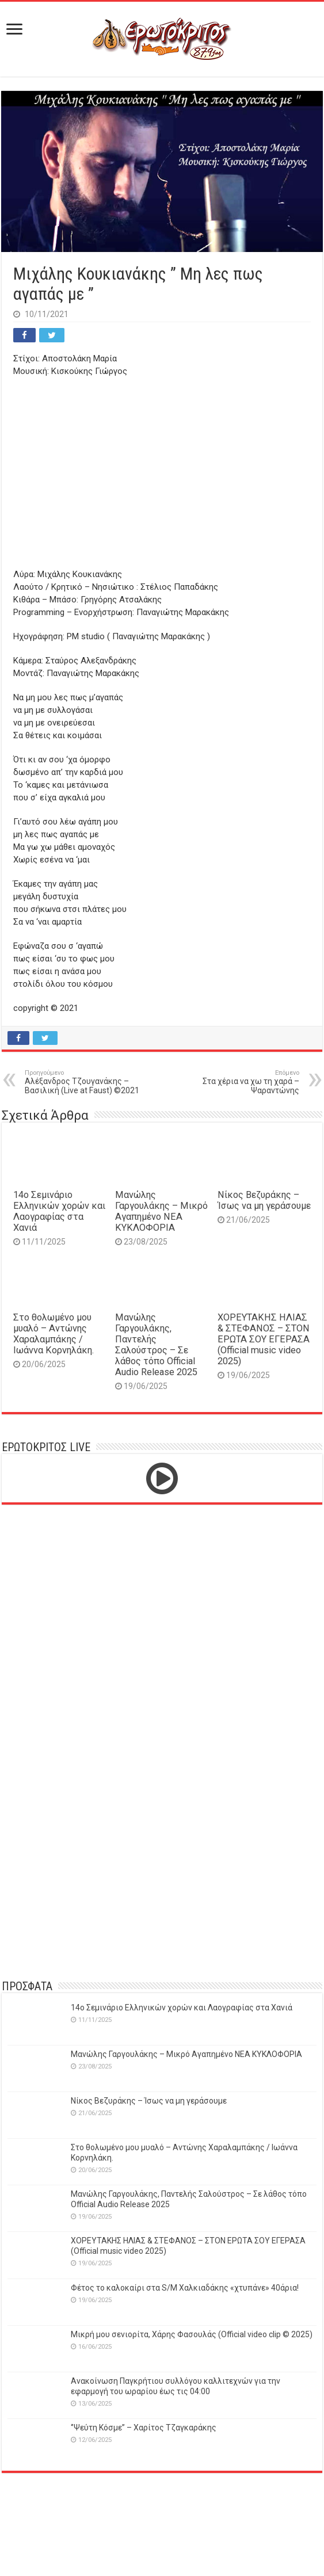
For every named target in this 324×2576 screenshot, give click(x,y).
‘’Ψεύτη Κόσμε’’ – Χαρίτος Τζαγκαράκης (143, 2427)
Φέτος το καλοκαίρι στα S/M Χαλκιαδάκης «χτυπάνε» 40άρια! (185, 2287)
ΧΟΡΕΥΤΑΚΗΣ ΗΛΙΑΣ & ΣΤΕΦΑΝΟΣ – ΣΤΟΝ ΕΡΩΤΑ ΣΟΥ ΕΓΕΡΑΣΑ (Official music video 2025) (264, 1339)
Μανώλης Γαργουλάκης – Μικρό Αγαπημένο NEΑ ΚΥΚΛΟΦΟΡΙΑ (161, 1211)
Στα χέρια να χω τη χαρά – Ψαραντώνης (240, 1082)
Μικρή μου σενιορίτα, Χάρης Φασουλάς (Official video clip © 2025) (191, 2334)
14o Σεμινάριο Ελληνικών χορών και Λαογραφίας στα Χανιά (59, 1211)
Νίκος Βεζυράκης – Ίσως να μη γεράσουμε (264, 1200)
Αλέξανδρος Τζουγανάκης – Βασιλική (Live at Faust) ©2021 (84, 1082)
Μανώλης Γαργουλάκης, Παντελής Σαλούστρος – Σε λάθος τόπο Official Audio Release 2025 (156, 1344)
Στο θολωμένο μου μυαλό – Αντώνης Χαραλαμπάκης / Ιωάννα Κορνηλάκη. (53, 1334)
